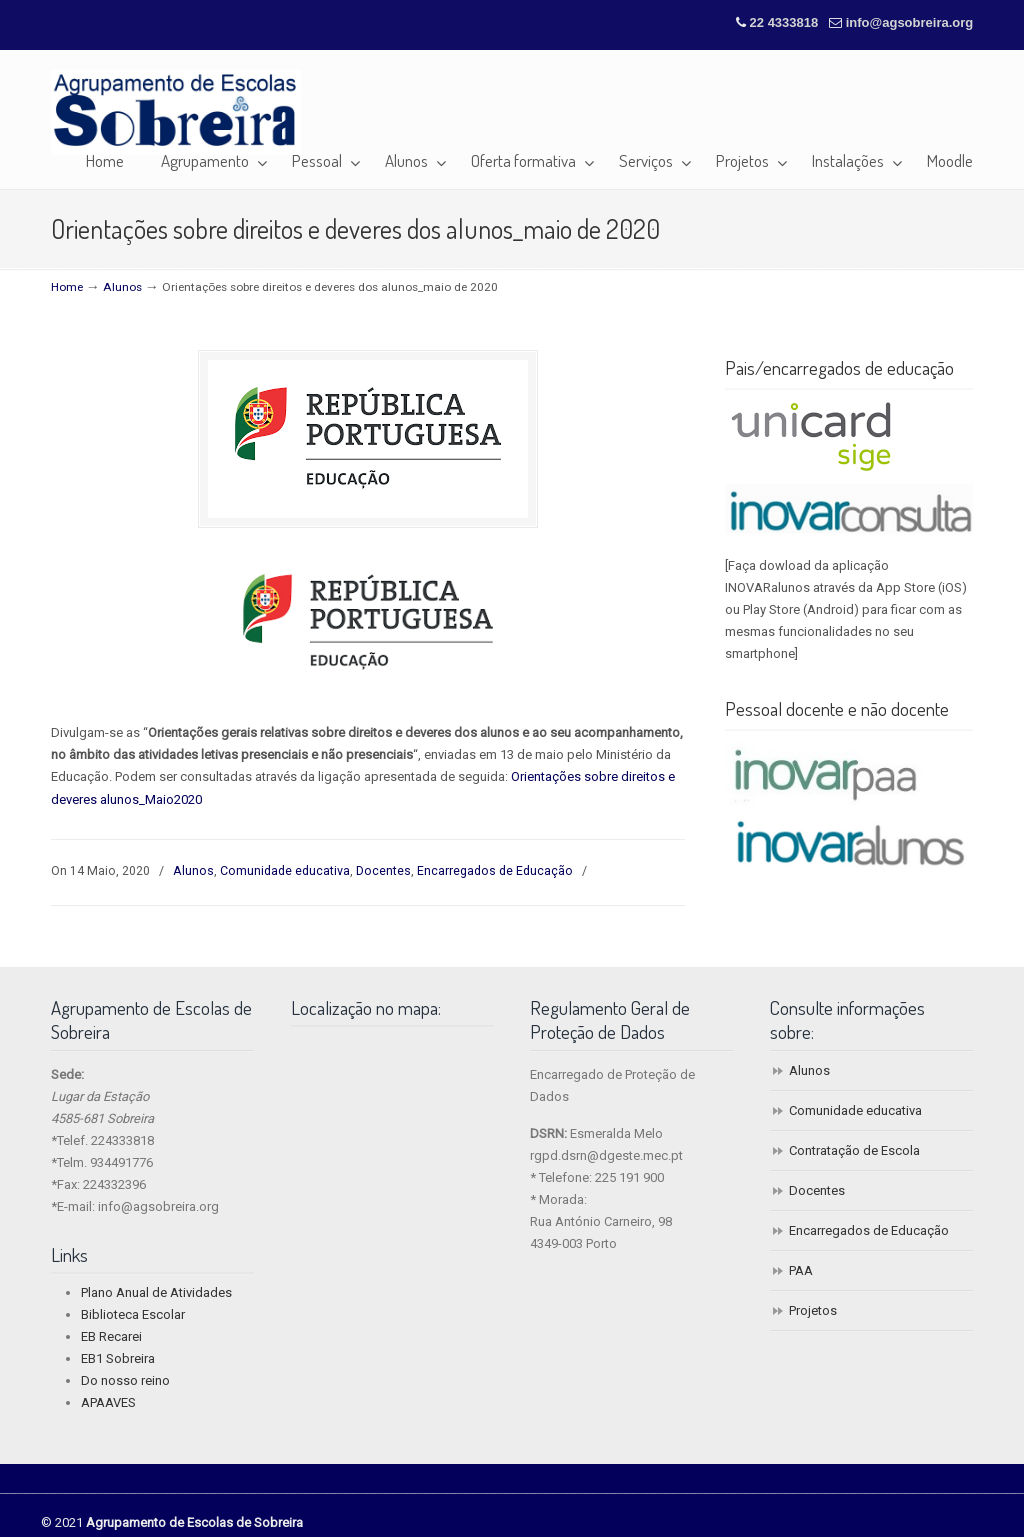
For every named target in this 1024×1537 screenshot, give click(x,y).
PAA (801, 1270)
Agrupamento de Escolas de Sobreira (176, 112)
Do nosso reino (125, 1380)
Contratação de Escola (854, 1150)
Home (67, 287)
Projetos (813, 1310)
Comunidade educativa (285, 871)
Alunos (122, 287)
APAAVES (108, 1402)
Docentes (383, 871)
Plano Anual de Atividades (156, 1292)
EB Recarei (111, 1336)
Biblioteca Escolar (133, 1314)
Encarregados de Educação (495, 871)
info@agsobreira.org (910, 22)
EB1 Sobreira (118, 1358)
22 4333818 (786, 22)
